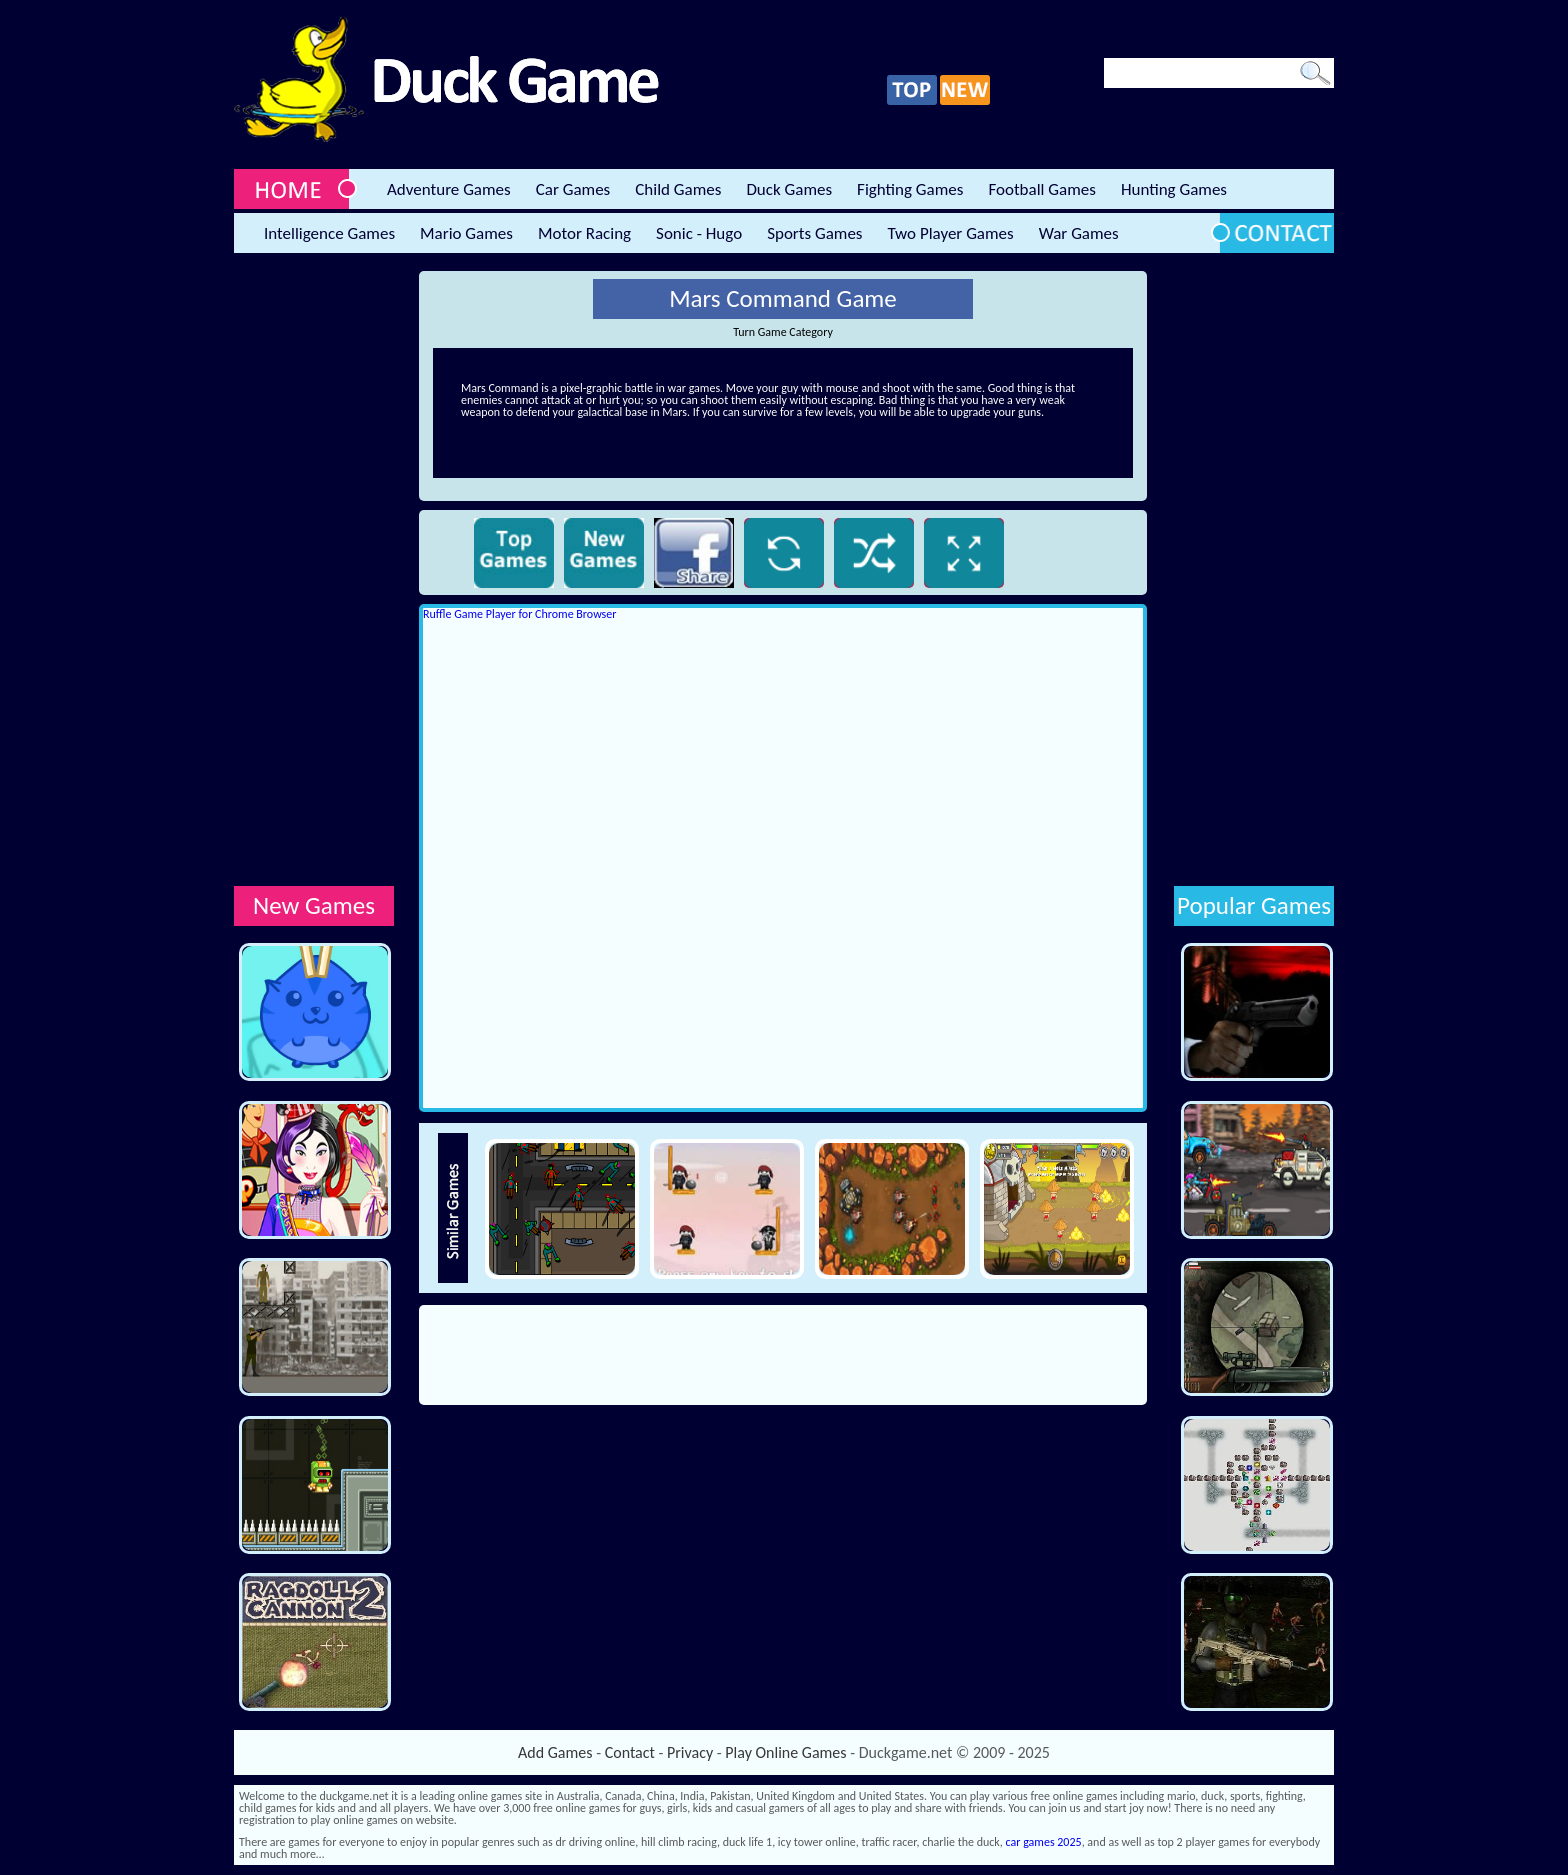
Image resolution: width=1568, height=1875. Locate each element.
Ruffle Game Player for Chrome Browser (519, 614)
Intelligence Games (329, 233)
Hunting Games (1174, 189)
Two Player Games (951, 233)
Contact (630, 1752)
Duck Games (789, 189)
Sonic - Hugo (699, 233)
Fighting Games (910, 189)
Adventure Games (449, 189)
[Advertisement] (314, 571)
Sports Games (814, 233)
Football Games (1041, 189)
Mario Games (466, 233)
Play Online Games (785, 1752)
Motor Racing (584, 233)
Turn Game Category (783, 332)
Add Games (555, 1752)
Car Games (573, 189)
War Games (1079, 233)
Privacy (690, 1752)
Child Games (678, 189)
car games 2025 (1044, 1842)
